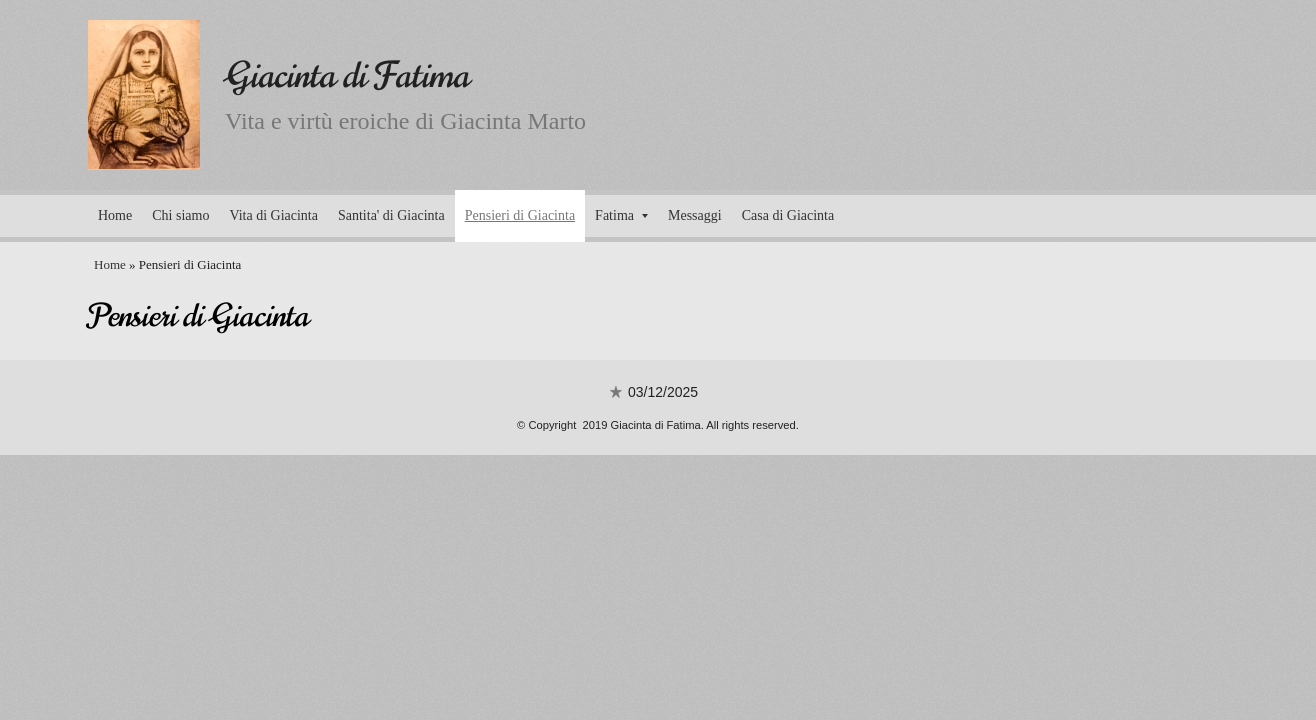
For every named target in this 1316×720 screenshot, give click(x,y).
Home (115, 215)
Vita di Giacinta (273, 215)
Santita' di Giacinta (391, 215)
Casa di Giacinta (788, 215)
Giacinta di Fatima (347, 75)
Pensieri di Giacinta (520, 215)
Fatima (621, 215)
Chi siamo (180, 215)
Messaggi (695, 215)
